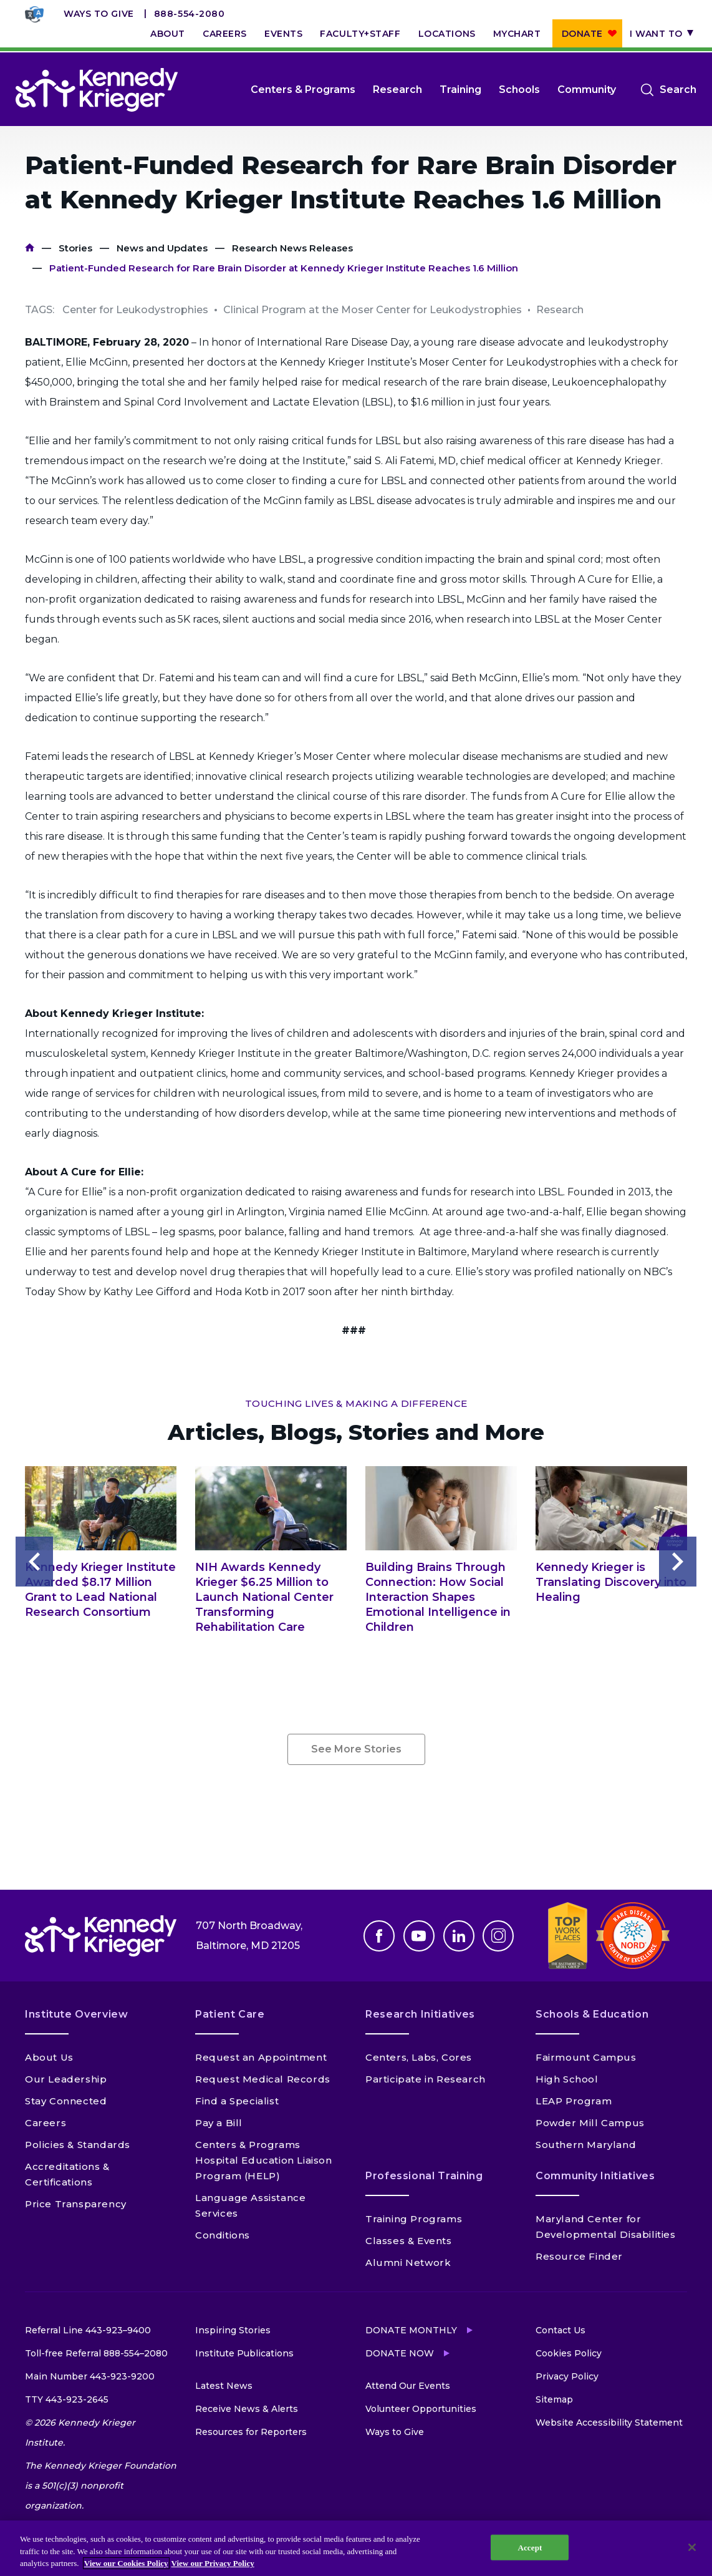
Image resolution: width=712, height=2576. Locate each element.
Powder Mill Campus (590, 2123)
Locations (447, 33)
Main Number (90, 2376)
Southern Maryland (586, 2145)
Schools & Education (592, 2014)
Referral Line (88, 2330)
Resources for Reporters (251, 2431)
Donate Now (399, 2353)
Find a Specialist (237, 2101)
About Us (49, 2057)
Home (29, 248)
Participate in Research (425, 2079)
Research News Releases (292, 248)
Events (283, 33)
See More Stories (356, 1749)
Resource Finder (579, 2256)
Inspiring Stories (233, 2330)
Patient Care (230, 2014)
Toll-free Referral (96, 2353)
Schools (519, 89)
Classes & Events (408, 2241)
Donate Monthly (411, 2330)
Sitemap (554, 2399)
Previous (34, 1562)
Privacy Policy (567, 2376)
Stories (75, 248)
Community (586, 89)
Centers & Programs (303, 89)
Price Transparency (76, 2204)
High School (567, 2079)
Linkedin (458, 1935)
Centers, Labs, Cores (418, 2057)
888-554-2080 (189, 13)
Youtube (419, 1935)
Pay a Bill (219, 2123)
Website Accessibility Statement (609, 2422)
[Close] (692, 2547)
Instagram (498, 1935)
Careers (225, 33)
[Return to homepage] (97, 90)
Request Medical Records (262, 2079)
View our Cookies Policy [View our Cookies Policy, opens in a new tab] (126, 2563)
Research (397, 89)
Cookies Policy (569, 2353)
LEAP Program (574, 2101)
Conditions (222, 2235)
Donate (582, 33)
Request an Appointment (261, 2057)
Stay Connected (66, 2101)
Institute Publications (244, 2353)
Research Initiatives (420, 2014)
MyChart (517, 33)
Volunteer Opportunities (420, 2408)
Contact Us (560, 2330)
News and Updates (162, 248)
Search (678, 90)
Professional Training (424, 2176)
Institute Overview (76, 2014)
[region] (356, 2548)
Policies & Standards (77, 2145)
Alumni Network (408, 2262)
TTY (66, 2399)
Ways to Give (99, 13)
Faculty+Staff (360, 33)
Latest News (224, 2385)
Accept (529, 2547)
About (167, 33)
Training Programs (413, 2219)
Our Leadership (66, 2079)
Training (460, 89)
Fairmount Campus (586, 2057)
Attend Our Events (407, 2385)
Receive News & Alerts (246, 2408)
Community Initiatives (595, 2176)
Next (677, 1562)
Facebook (379, 1935)
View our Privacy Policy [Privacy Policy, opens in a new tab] (212, 2563)
